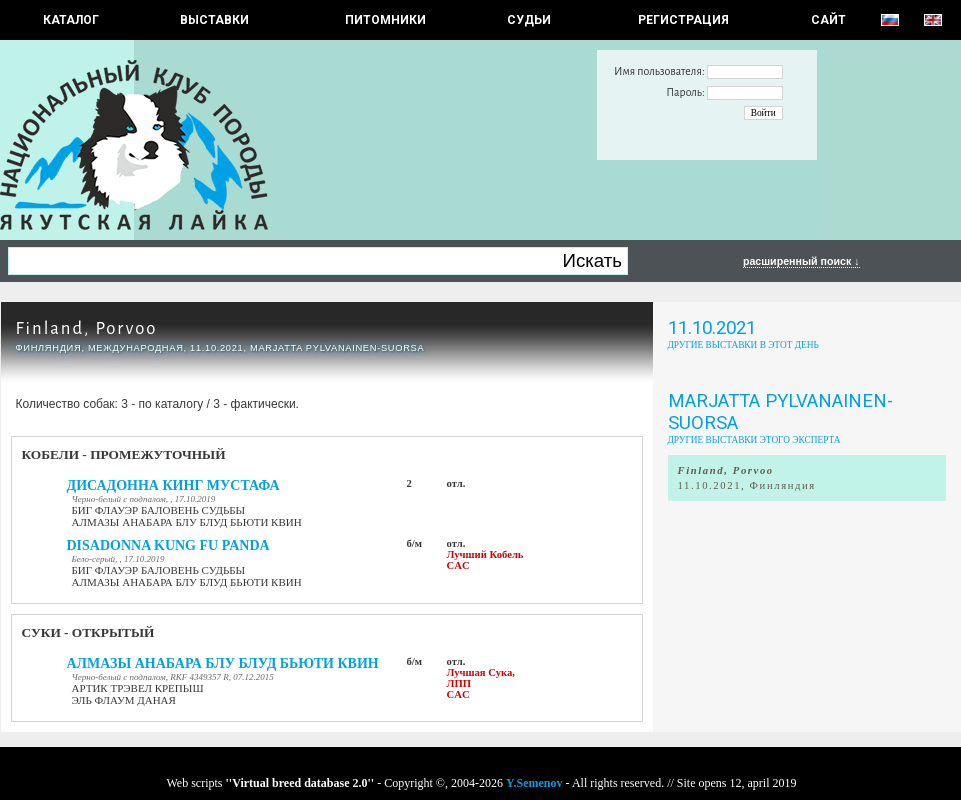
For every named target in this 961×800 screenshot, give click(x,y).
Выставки (214, 20)
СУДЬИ (529, 20)
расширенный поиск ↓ (801, 261)
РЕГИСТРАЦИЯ (683, 20)
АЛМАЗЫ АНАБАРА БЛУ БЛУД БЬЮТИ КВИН (223, 663)
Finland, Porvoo (87, 328)
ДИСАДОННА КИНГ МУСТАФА (173, 485)
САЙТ (828, 20)
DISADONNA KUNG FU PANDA (168, 545)
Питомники (385, 20)
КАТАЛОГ (71, 20)
